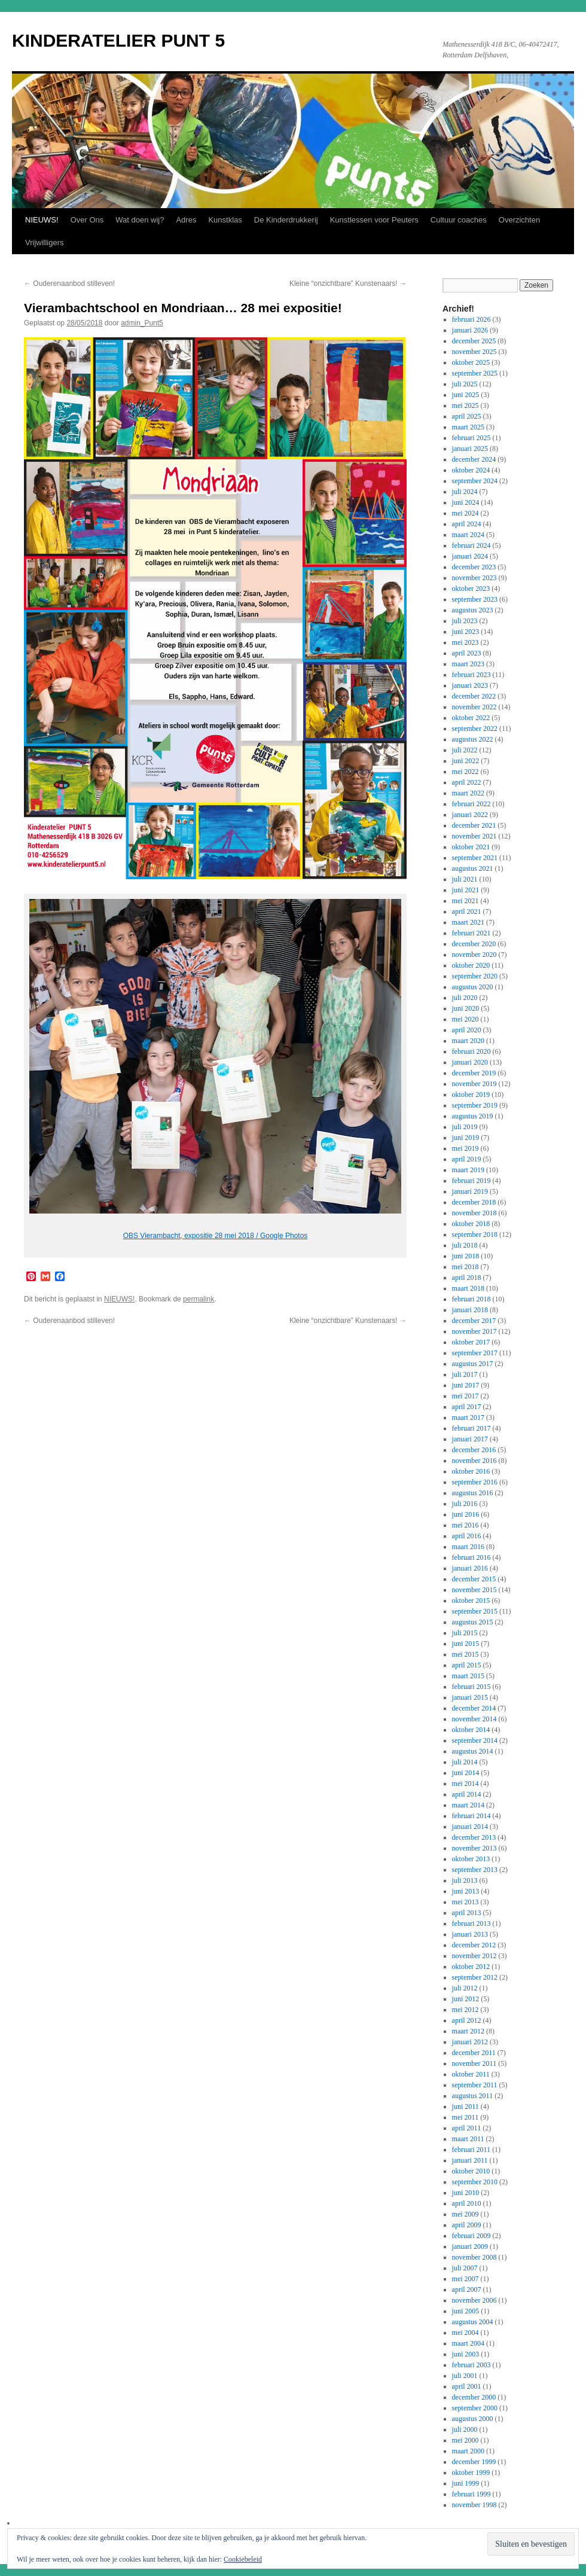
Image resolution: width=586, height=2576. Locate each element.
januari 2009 (470, 2246)
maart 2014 (468, 1805)
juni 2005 (466, 2311)
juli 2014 (465, 1762)
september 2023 (475, 599)
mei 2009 (465, 2214)
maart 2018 (468, 1288)
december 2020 (474, 944)
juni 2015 (466, 1643)
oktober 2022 (471, 718)
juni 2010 (466, 2192)
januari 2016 (470, 1568)
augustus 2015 (472, 1622)
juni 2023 (466, 631)
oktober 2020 (471, 965)
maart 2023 (468, 664)
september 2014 (475, 1740)
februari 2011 (471, 2149)
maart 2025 (468, 427)
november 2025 (474, 351)
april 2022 (466, 782)
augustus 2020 (472, 987)
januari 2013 (470, 1934)
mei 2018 (465, 1267)
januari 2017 (470, 1439)
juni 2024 (466, 502)
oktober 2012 (471, 1966)
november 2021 (474, 836)
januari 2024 (470, 556)
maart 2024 (468, 535)
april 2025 (466, 416)
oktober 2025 (471, 362)
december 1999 (474, 2462)
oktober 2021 (471, 847)
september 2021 (475, 857)
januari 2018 (470, 1310)
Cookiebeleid (243, 2559)
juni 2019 (466, 1137)
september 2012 (475, 1977)
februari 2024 (471, 545)
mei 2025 (465, 405)
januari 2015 (470, 1697)
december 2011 (474, 2052)
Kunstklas (225, 219)
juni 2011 (465, 2106)
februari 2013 (471, 1923)
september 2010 (475, 2182)
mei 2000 (465, 2440)
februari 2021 (471, 933)
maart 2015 (468, 1676)
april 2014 (466, 1794)
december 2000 (474, 2397)
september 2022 (475, 728)
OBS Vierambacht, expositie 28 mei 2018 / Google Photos (215, 1235)
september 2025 (475, 373)
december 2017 (474, 1320)
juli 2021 (465, 879)
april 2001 (466, 2386)
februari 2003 (471, 2365)
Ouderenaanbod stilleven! (69, 283)
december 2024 (474, 459)
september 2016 (475, 1482)
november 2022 (474, 707)
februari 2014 (471, 1816)
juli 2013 (465, 1880)
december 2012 (474, 1945)
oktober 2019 (471, 1094)
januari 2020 (470, 1062)
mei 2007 (465, 2279)
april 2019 (466, 1159)
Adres (186, 219)
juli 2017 (465, 1374)
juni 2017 (466, 1385)
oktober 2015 (471, 1600)
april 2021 (466, 911)
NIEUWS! (42, 219)
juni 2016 (466, 1514)
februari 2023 (471, 674)
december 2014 (474, 1708)
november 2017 (474, 1331)
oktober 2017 (471, 1342)
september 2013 (475, 1869)
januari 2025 (470, 448)
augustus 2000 (472, 2419)
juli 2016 (465, 1503)
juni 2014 (466, 1773)
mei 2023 (465, 642)
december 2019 (474, 1073)
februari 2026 (471, 319)
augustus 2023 (472, 610)
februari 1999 (471, 2494)
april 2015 (466, 1665)
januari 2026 (470, 330)
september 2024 (475, 481)
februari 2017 (471, 1428)
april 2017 (466, 1407)
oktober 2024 (471, 470)
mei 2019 (465, 1148)
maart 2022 (468, 793)
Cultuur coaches (459, 219)
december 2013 (474, 1837)
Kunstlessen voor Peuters (374, 219)
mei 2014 (465, 1783)
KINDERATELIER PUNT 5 (118, 40)
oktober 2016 (471, 1471)
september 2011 (475, 2085)
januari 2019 (470, 1191)
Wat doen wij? (139, 219)
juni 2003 (466, 2354)
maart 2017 (468, 1417)
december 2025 (474, 341)
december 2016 (474, 1450)
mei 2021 (465, 901)
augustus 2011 (472, 2096)
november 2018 (474, 1213)
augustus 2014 (472, 1751)
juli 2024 (465, 491)
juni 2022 (466, 761)
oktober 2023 (471, 588)
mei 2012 (465, 2009)
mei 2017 (465, 1396)
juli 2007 (465, 2268)
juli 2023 (465, 621)
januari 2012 (470, 2042)
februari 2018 (471, 1299)
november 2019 (474, 1084)
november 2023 (474, 578)
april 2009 (466, 2225)
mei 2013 (465, 1902)
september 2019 (475, 1105)
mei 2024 (465, 513)
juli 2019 (465, 1127)
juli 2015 (465, 1633)
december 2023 (474, 567)
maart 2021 (468, 922)
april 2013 (466, 1913)
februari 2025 (471, 438)
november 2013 (474, 1848)
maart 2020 (468, 1041)
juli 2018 (465, 1245)
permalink (198, 1299)
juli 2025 (465, 384)
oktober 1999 (471, 2472)
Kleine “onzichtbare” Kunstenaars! (348, 283)
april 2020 (466, 1030)
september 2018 (475, 1234)
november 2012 (474, 1956)
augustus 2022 (472, 739)
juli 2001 (465, 2375)
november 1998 (474, 2505)
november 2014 (474, 1719)
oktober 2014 (471, 1730)
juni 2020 (466, 1008)
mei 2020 (465, 1019)
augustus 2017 (472, 1363)
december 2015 (474, 1579)
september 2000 (475, 2408)
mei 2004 (465, 2332)
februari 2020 (471, 1051)
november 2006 (474, 2300)
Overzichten (519, 219)
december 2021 (474, 825)
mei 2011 (465, 2117)
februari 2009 (471, 2235)
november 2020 (474, 954)
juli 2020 (465, 997)
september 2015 (475, 1611)
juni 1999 (466, 2483)
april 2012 (466, 2020)
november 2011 (474, 2063)
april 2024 (466, 524)
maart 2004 (468, 2343)
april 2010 (466, 2203)
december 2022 (474, 696)
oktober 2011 (471, 2074)
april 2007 (466, 2289)
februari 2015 (471, 1686)
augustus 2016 (472, 1493)
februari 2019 (471, 1180)
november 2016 (474, 1460)
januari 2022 (470, 814)
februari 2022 (471, 804)
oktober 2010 (471, 2171)
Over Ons (87, 219)
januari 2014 (470, 1826)
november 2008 (474, 2257)
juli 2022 (465, 750)
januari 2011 (470, 2160)
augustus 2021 (472, 868)
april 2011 (466, 2128)
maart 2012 (468, 2031)
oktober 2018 (471, 1224)
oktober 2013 (471, 1859)
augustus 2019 (472, 1116)
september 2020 (475, 976)
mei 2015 (465, 1654)
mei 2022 (465, 771)
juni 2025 (466, 395)
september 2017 (475, 1353)
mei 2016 (465, 1525)
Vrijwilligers (44, 242)
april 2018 (466, 1277)
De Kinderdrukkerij (286, 219)
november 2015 (474, 1590)
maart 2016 (468, 1546)
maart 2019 (468, 1170)
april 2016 (466, 1536)
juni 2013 (466, 1891)
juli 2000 (465, 2429)
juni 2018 (466, 1256)
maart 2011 (468, 2139)
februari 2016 (471, 1557)
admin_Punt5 (142, 323)
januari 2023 (470, 685)
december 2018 (474, 1202)
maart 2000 (468, 2451)
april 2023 (466, 653)
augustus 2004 (472, 2322)
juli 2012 (465, 1988)
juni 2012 (466, 1999)
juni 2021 (466, 890)
